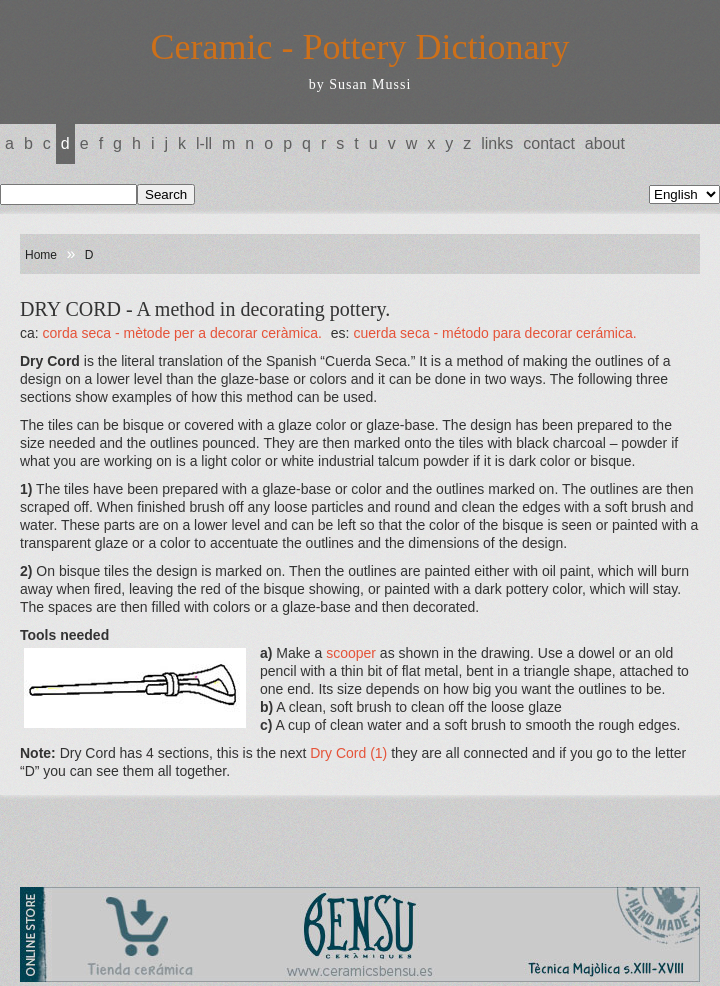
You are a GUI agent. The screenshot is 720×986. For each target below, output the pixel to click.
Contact (549, 143)
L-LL (204, 143)
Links (497, 143)
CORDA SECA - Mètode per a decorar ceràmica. (182, 333)
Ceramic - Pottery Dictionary (360, 47)
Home (41, 255)
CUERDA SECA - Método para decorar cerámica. (494, 333)
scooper (353, 653)
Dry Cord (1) (350, 753)
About (605, 143)
